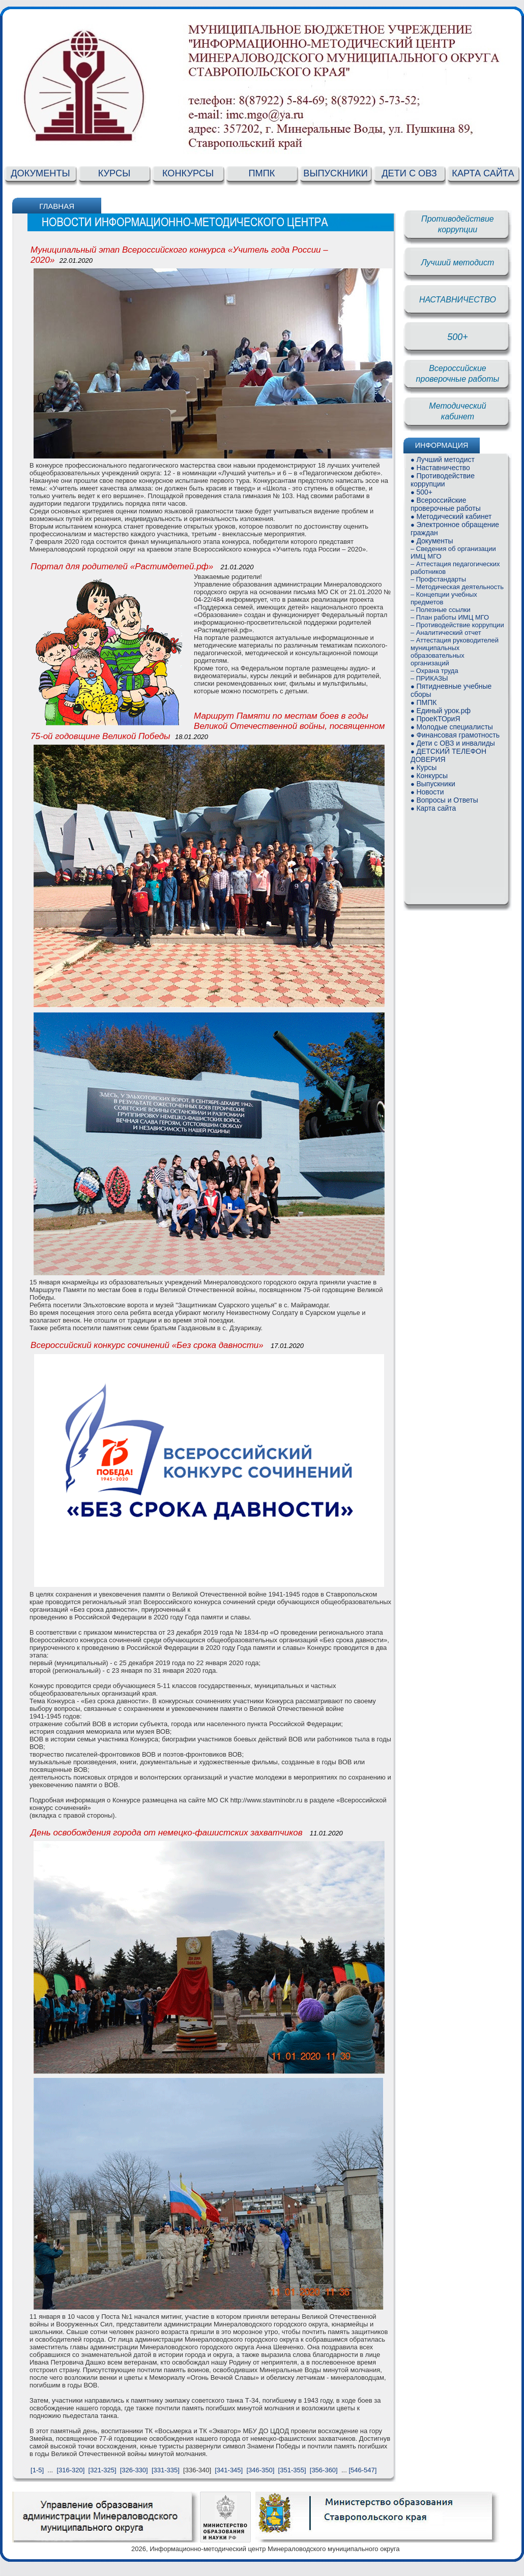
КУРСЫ (114, 173)
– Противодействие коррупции (457, 625)
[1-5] (37, 2470)
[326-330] (134, 2470)
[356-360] (324, 2470)
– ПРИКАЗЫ (429, 678)
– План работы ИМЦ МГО (450, 617)
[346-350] (260, 2470)
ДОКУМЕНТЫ (40, 173)
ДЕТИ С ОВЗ (409, 173)
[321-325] (103, 2470)
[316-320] (70, 2470)
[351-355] (292, 2470)
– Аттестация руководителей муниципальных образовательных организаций (455, 651)
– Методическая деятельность (457, 587)
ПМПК (262, 173)
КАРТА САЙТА (483, 173)
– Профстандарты (438, 579)
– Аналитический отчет (446, 632)
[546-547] (362, 2470)
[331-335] (166, 2470)
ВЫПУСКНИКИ (335, 173)
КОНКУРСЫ (188, 173)
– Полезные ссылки (441, 610)
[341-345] (229, 2470)
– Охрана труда (434, 670)
